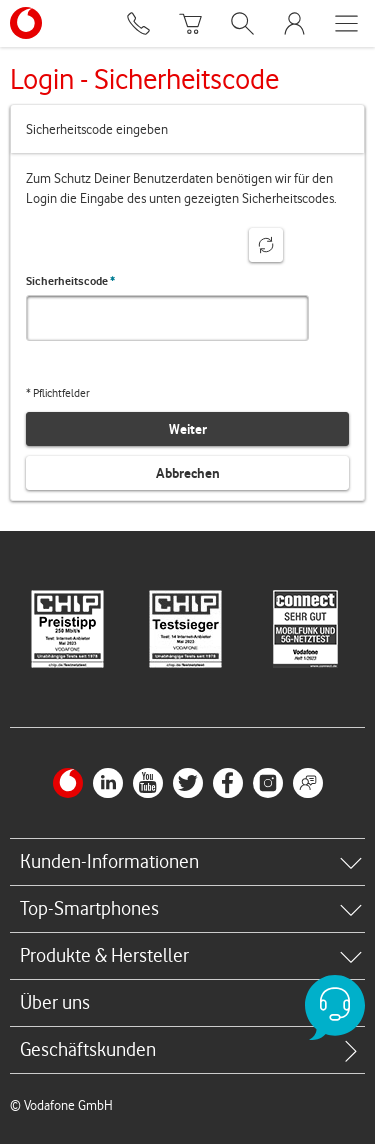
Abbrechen (188, 473)
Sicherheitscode (70, 281)
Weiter (188, 429)
